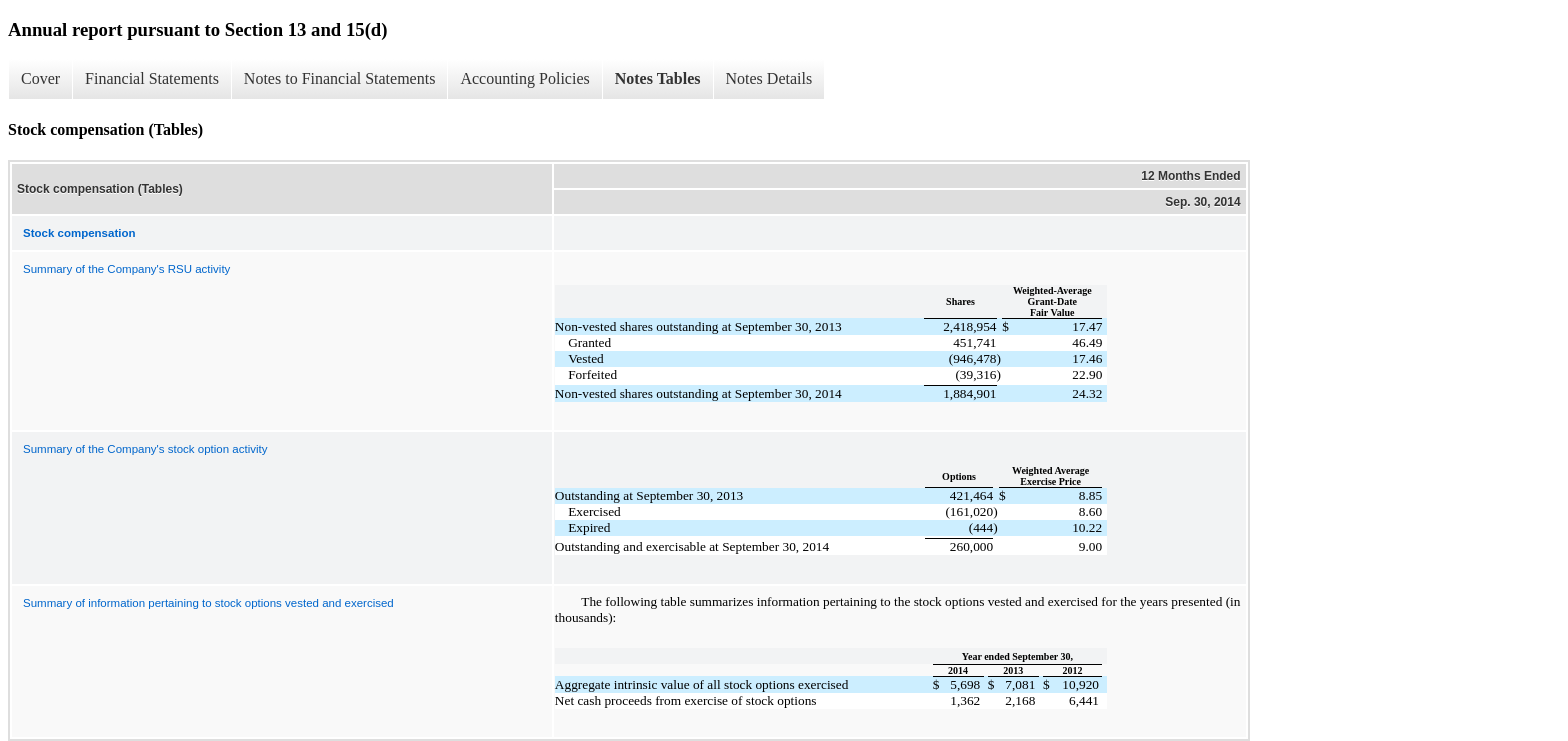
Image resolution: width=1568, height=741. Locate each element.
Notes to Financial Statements (340, 78)
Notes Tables (658, 78)
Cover (40, 78)
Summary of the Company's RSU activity (126, 269)
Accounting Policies (524, 78)
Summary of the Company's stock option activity (145, 449)
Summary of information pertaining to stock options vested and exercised (208, 603)
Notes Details (769, 78)
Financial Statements (152, 78)
